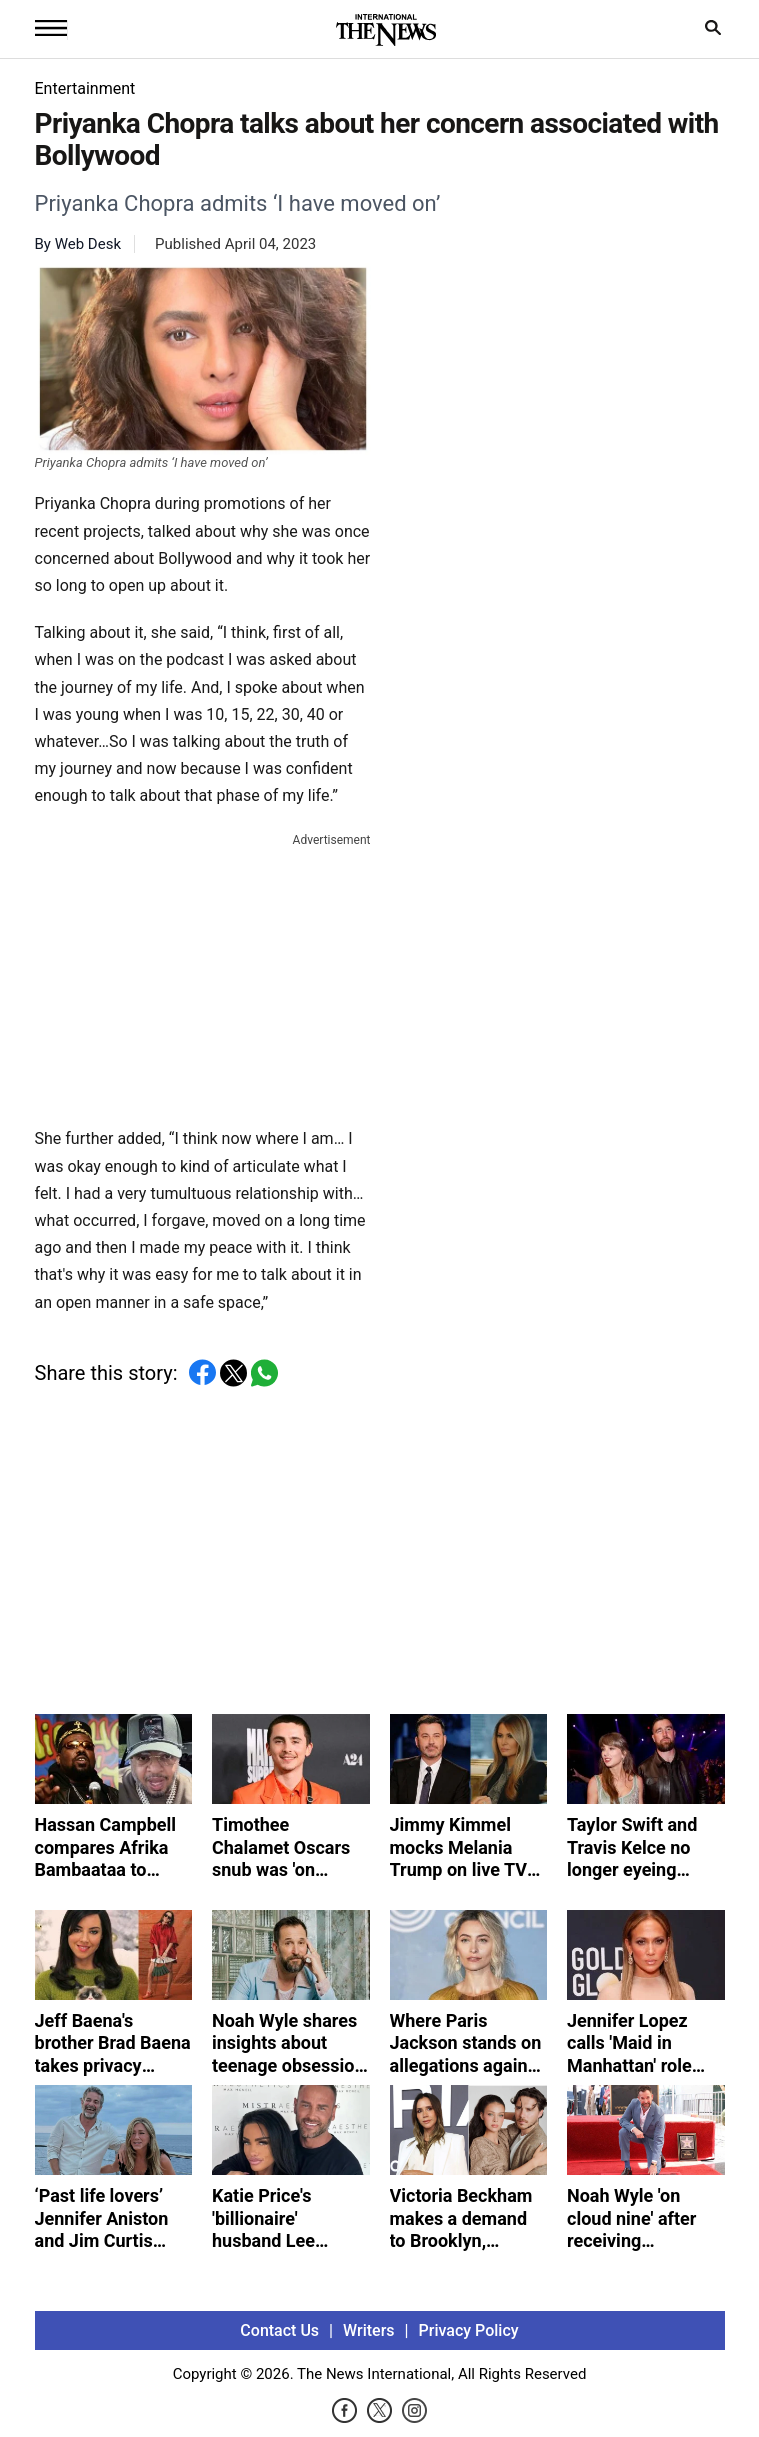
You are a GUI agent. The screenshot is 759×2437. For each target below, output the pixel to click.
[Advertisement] (203, 976)
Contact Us (279, 2330)
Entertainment (85, 88)
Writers (368, 2330)
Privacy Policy (469, 2330)
